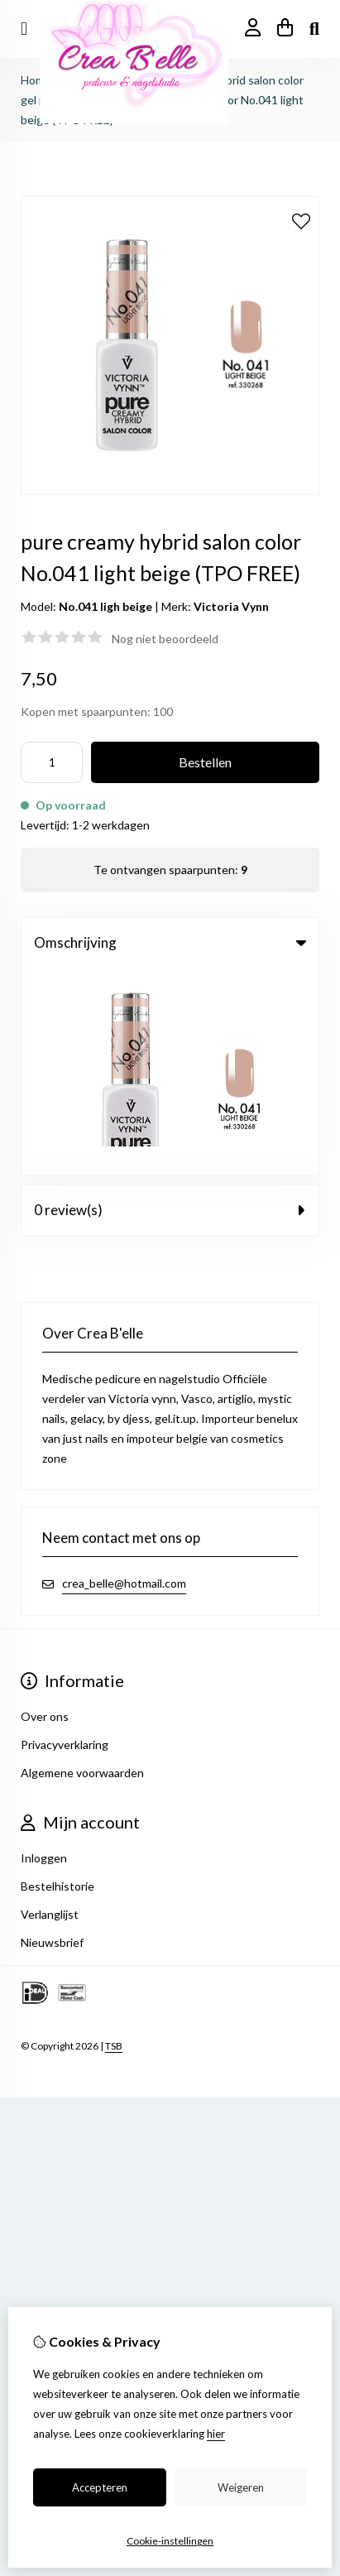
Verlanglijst (50, 1706)
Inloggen (44, 1650)
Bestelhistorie (57, 1678)
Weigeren (241, 2487)
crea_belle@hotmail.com (124, 1375)
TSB (113, 1838)
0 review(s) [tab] (170, 1002)
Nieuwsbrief (52, 1735)
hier (216, 2433)
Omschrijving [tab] (170, 942)
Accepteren (99, 2487)
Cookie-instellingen (170, 2541)
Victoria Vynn (231, 606)
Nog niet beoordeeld (165, 639)
